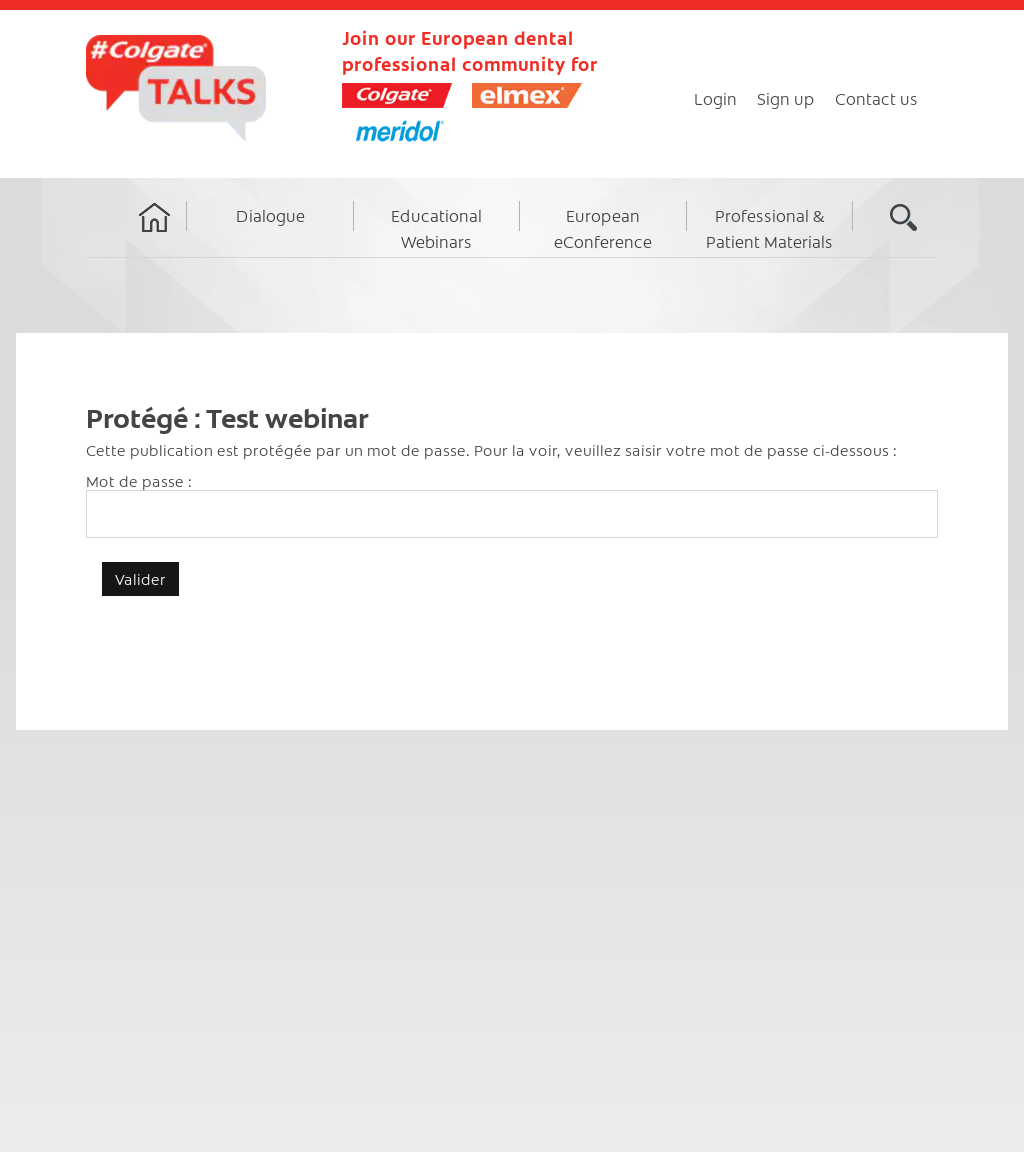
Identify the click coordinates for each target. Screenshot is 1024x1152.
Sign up (786, 98)
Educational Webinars (436, 228)
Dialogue (270, 215)
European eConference (603, 228)
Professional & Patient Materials (769, 228)
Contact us (876, 98)
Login (715, 98)
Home (155, 236)
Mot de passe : (512, 504)
